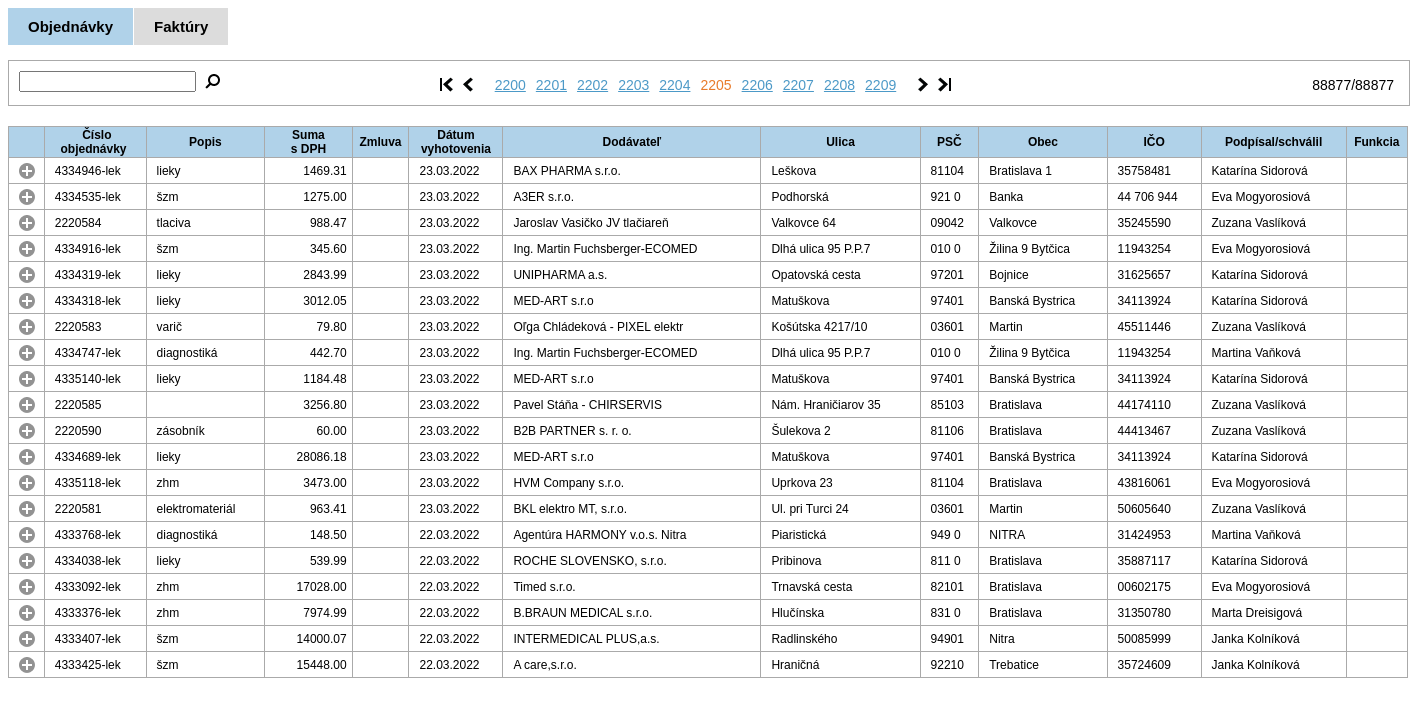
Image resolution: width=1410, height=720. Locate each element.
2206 (757, 85)
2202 (592, 85)
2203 (633, 85)
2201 (551, 85)
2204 (674, 85)
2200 (510, 85)
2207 (798, 85)
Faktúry (181, 26)
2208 (839, 85)
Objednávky (70, 26)
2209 (880, 85)
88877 (1331, 85)
